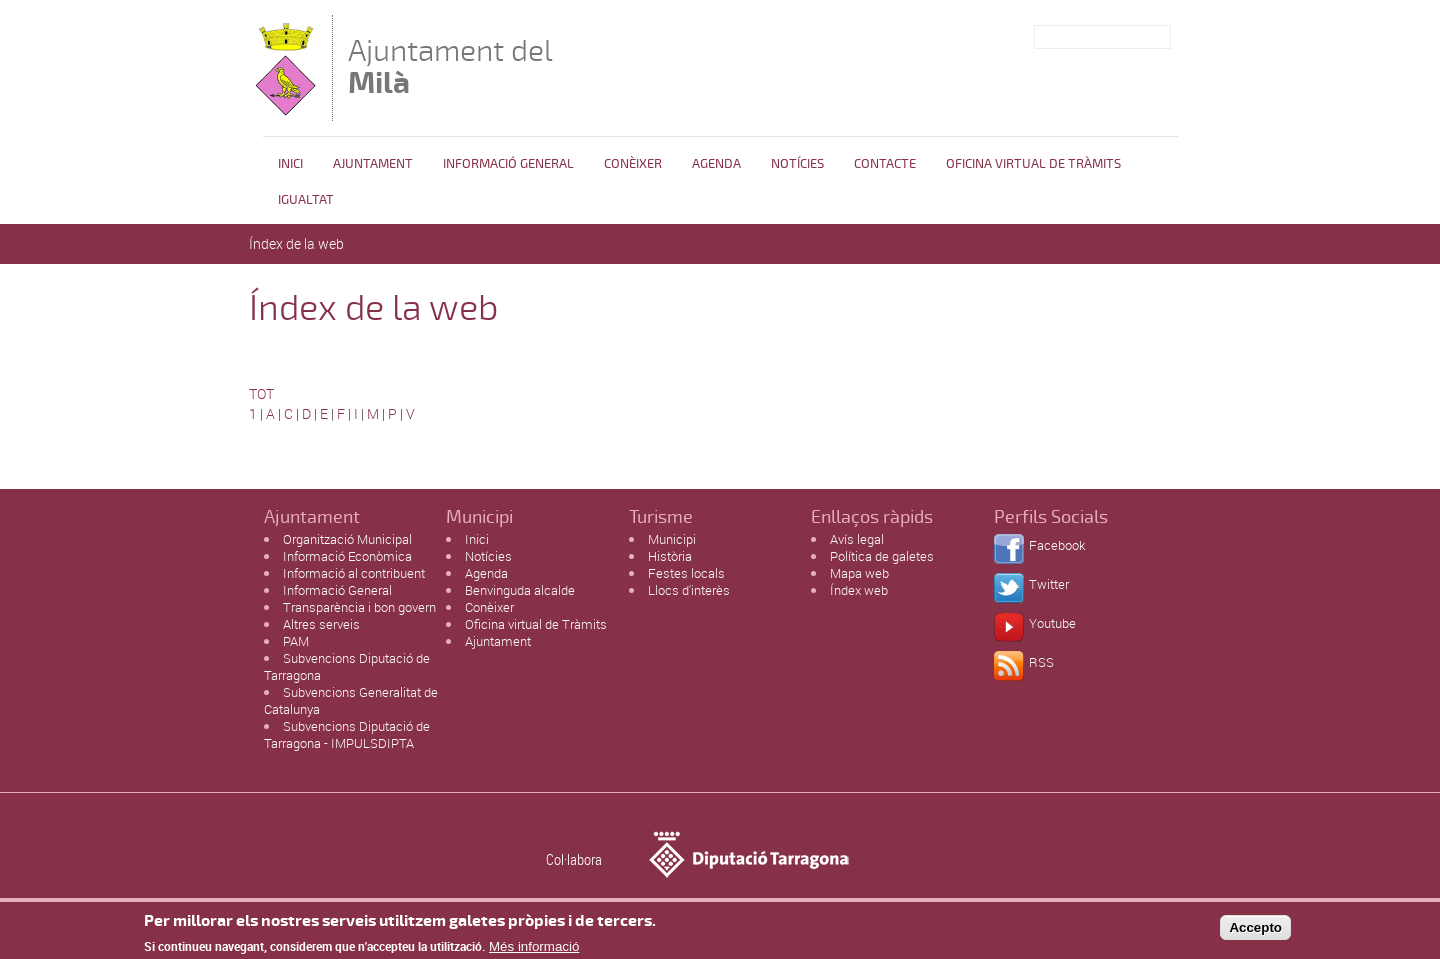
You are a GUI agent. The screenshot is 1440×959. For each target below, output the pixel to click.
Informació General (337, 590)
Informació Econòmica (347, 556)
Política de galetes (882, 556)
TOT (261, 393)
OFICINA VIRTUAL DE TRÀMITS (1033, 164)
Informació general (508, 164)
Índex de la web (296, 243)
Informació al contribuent (354, 573)
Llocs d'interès (689, 590)
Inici (290, 164)
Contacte (885, 164)
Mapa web (859, 573)
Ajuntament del (450, 66)
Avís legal (857, 539)
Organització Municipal (347, 539)
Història (670, 556)
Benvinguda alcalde (520, 590)
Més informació (534, 949)
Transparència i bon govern (359, 607)
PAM (296, 641)
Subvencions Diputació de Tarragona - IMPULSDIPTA (347, 734)
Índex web (859, 590)
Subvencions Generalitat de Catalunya (351, 700)
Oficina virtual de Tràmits (536, 624)
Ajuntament (373, 164)
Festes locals (686, 573)
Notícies (797, 164)
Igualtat (306, 200)
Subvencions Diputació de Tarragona (347, 666)
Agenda (716, 164)
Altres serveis (321, 624)
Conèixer (633, 164)
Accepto (1255, 930)
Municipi (672, 539)
